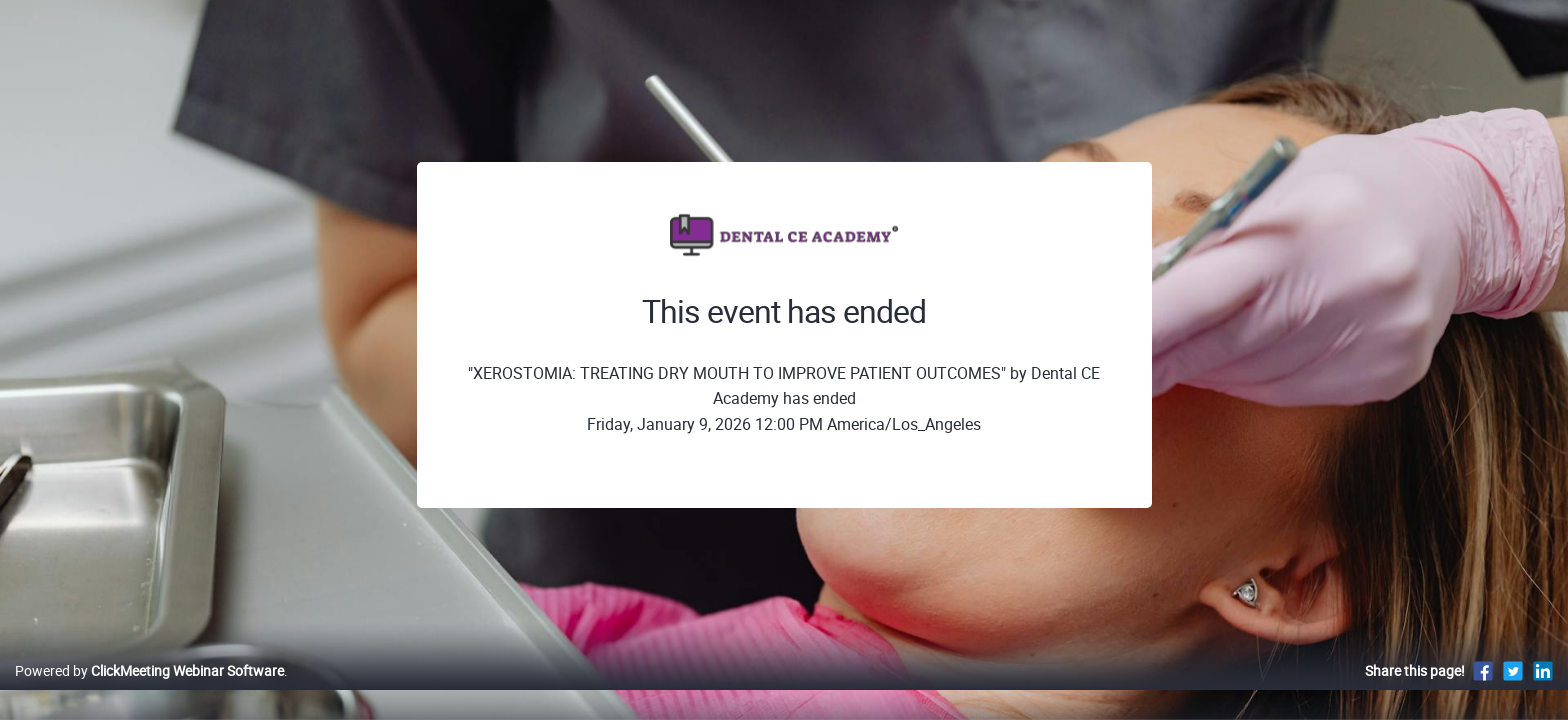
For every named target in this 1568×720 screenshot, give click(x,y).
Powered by (149, 691)
